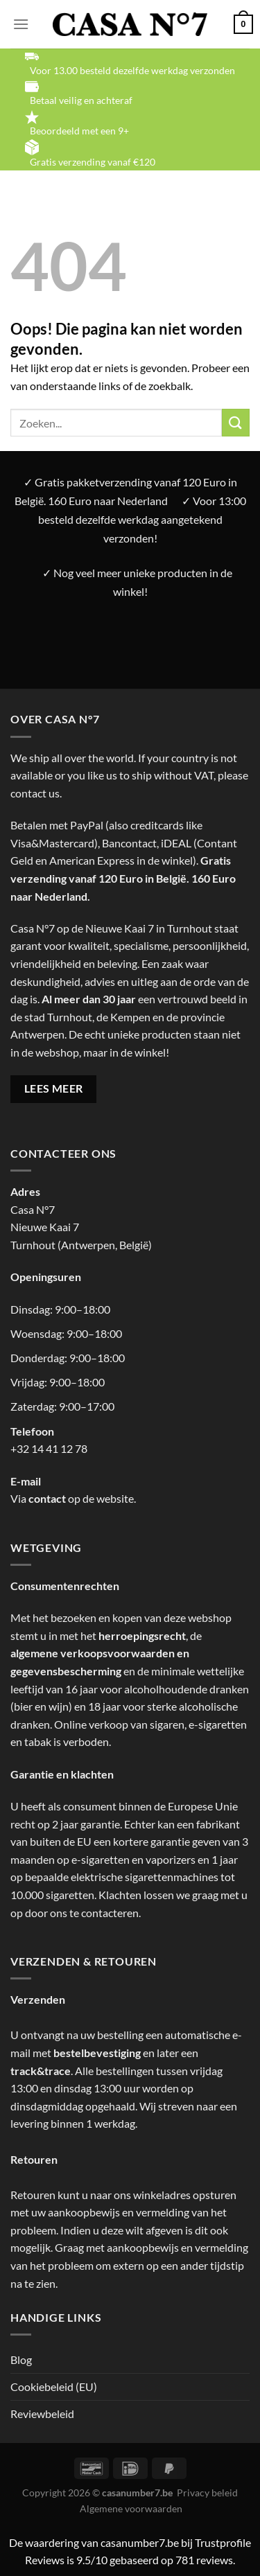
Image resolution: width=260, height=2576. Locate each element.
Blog (21, 2359)
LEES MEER (53, 1088)
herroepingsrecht (142, 1635)
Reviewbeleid (42, 2413)
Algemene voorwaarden (131, 2508)
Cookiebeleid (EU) (53, 2386)
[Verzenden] (236, 422)
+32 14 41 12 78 (48, 1448)
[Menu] (20, 24)
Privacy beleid (207, 2492)
